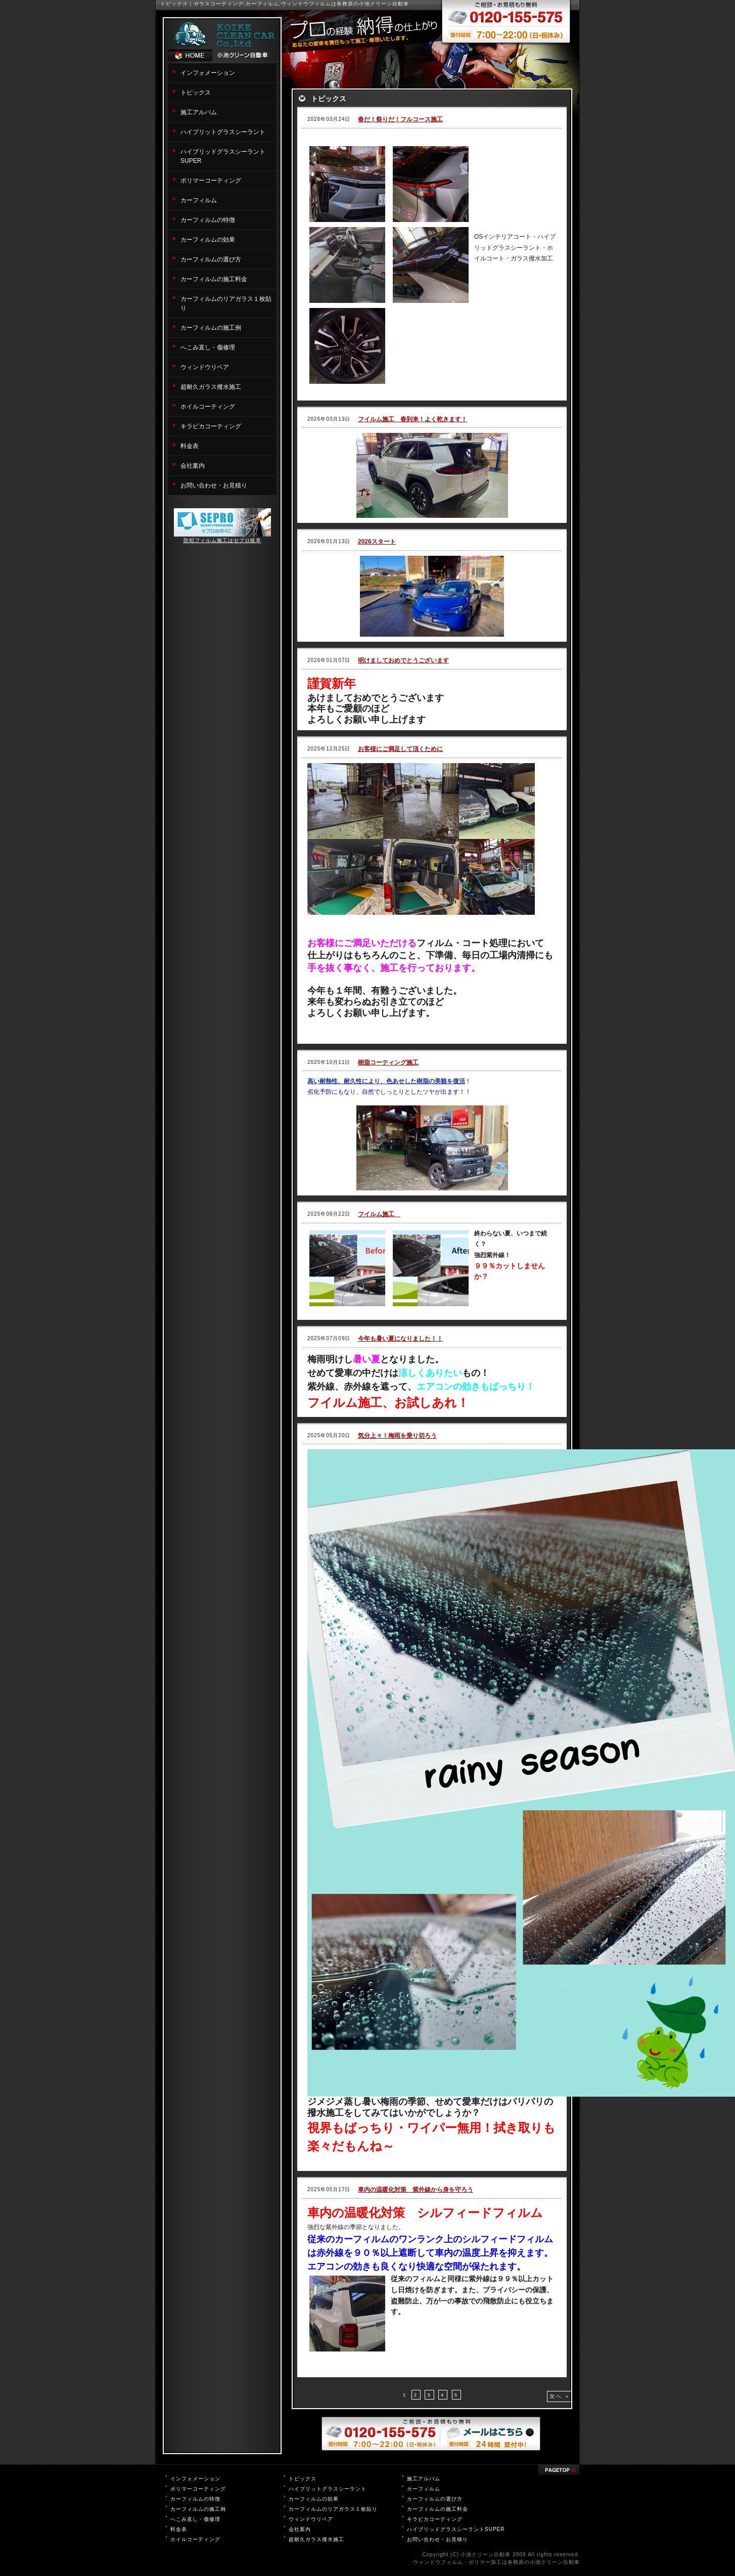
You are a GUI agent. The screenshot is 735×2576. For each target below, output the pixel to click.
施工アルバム (198, 112)
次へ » (559, 2396)
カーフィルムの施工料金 (213, 279)
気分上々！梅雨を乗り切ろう (397, 1435)
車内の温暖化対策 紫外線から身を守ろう (415, 2189)
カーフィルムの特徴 (207, 220)
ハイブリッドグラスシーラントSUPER (455, 2529)
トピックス (195, 92)
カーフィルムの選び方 (210, 259)
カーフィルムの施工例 (210, 327)
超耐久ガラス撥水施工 (210, 386)
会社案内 (192, 465)
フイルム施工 (379, 1214)
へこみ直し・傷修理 (207, 347)
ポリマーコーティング (210, 180)
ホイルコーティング (207, 406)
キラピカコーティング (210, 426)
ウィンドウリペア (204, 367)
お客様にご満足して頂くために (400, 748)
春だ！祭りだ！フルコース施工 (400, 119)
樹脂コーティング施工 (388, 1062)
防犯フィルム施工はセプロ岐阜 (222, 540)
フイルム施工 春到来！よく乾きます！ (412, 419)
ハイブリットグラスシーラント (222, 132)
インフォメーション (207, 72)
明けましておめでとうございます (403, 660)
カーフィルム (198, 200)
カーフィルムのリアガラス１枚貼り (333, 2509)
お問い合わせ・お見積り (213, 485)
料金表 (189, 446)
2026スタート (377, 541)
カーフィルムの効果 (207, 239)
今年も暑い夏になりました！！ (400, 1338)
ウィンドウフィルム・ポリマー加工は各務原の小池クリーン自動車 (496, 2562)
